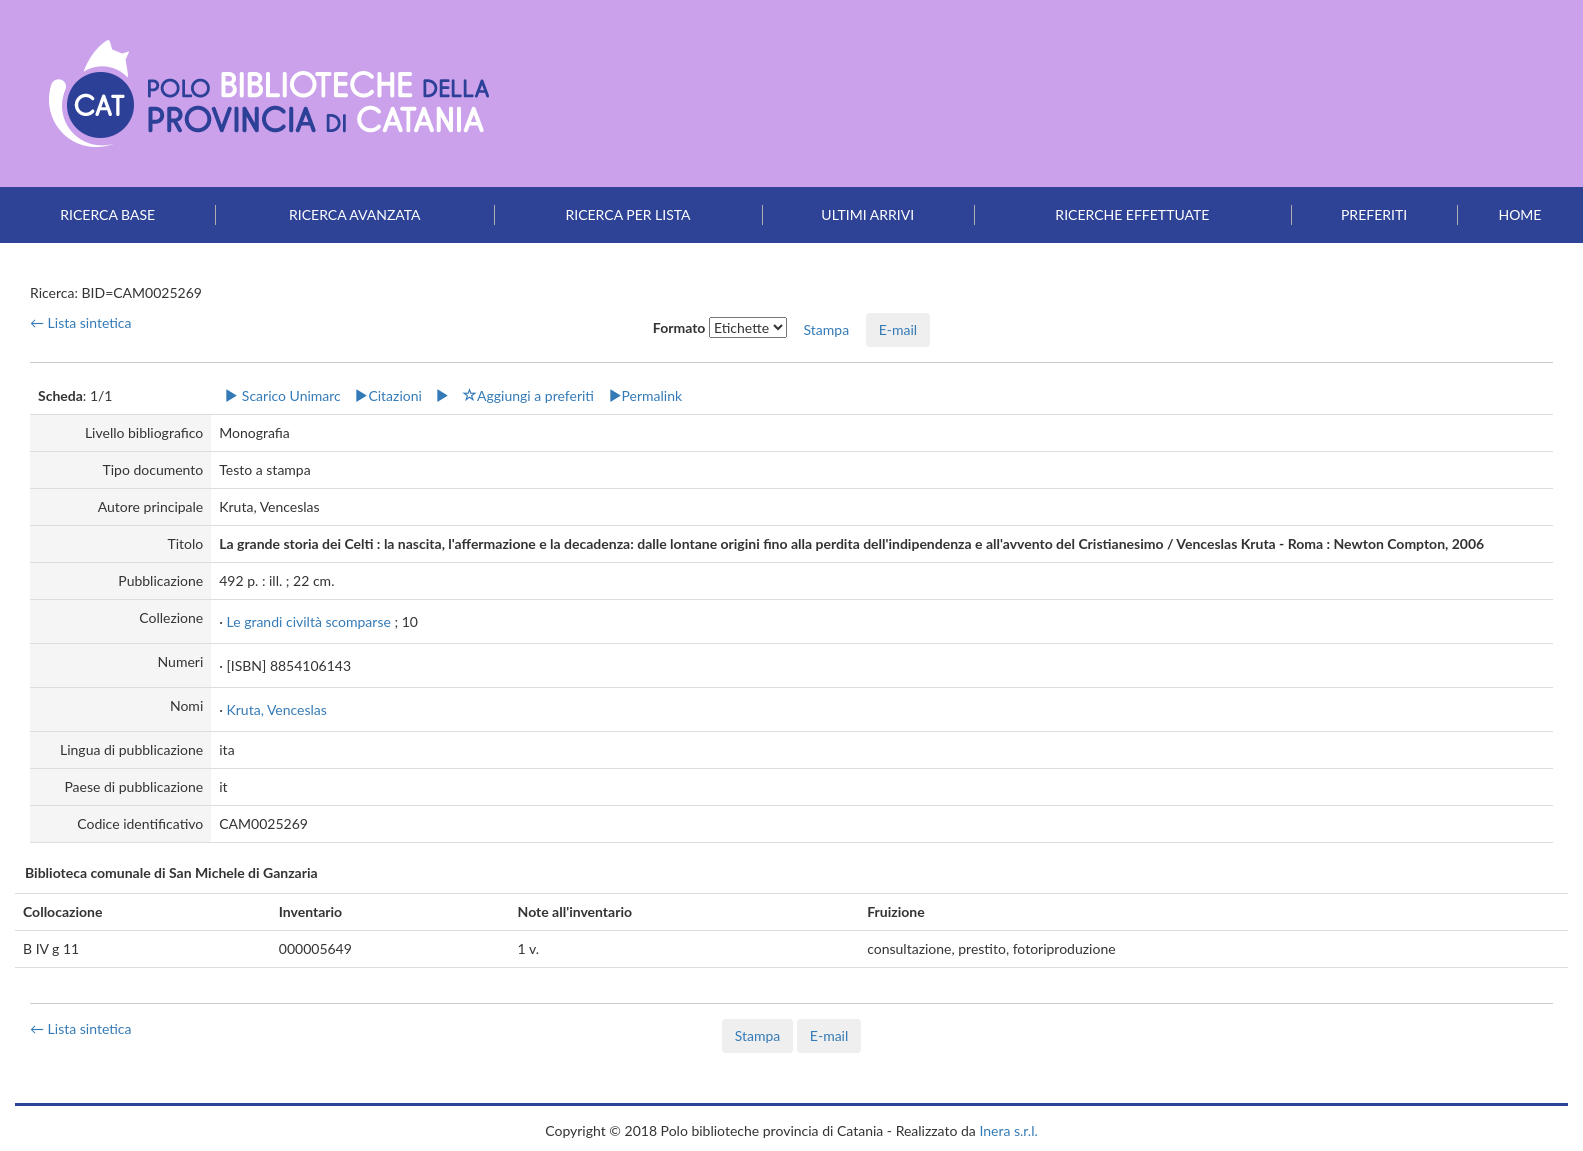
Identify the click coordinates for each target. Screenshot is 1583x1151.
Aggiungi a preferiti (528, 395)
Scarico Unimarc (282, 395)
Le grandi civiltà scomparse (308, 621)
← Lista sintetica (81, 322)
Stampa (758, 1035)
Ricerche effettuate (1132, 214)
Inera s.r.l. (1008, 1130)
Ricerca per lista (627, 214)
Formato (679, 327)
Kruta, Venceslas (276, 709)
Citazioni (388, 395)
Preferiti (1374, 214)
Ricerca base (107, 214)
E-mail (898, 329)
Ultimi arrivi (867, 214)
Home (1519, 214)
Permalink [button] (645, 395)
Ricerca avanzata (355, 214)
